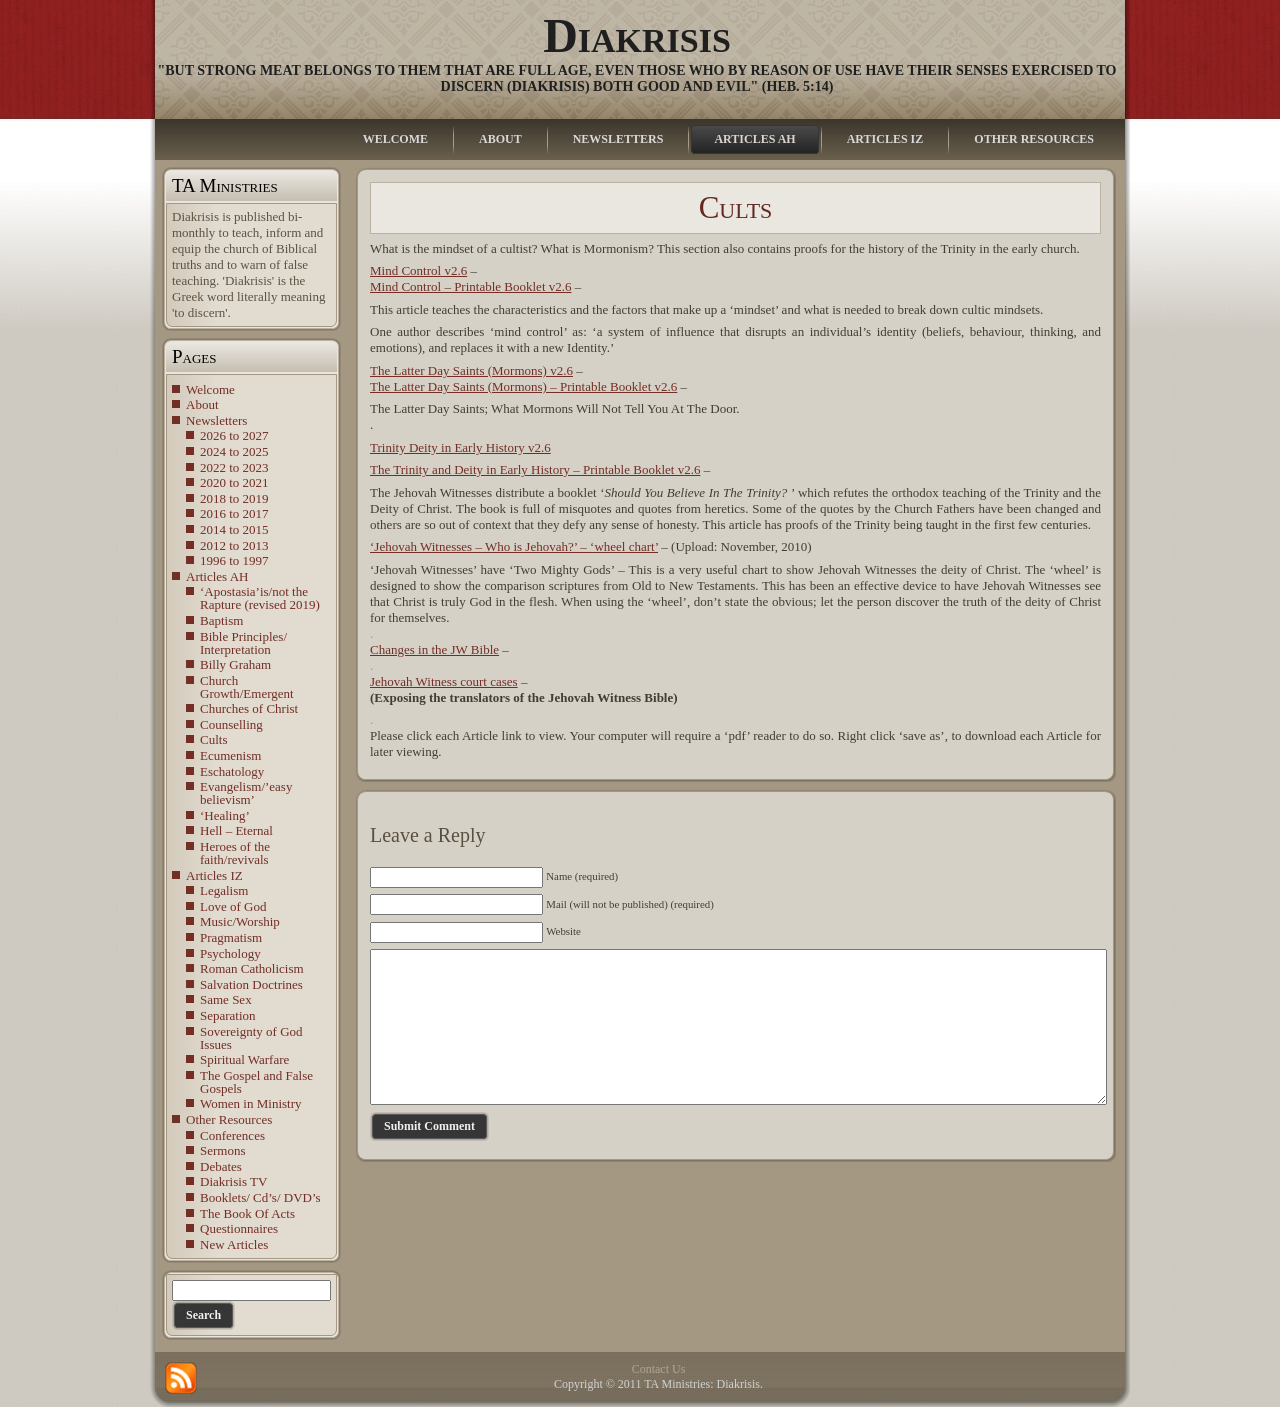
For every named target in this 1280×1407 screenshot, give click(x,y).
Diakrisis (637, 35)
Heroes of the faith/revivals (235, 853)
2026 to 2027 (234, 435)
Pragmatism (231, 937)
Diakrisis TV (233, 1181)
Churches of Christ (249, 708)
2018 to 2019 (234, 498)
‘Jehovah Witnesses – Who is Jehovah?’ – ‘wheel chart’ (514, 546)
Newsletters (216, 420)
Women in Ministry (251, 1103)
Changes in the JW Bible (434, 649)
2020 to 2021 (234, 482)
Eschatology (232, 771)
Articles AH (217, 576)
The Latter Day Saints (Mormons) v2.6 (471, 370)
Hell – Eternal (236, 830)
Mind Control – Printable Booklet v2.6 (471, 286)
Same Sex (226, 999)
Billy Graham (235, 664)
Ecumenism (230, 755)
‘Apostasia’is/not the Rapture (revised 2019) (260, 598)
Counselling (231, 724)
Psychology (230, 953)
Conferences (232, 1135)
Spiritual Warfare (244, 1059)
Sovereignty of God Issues (251, 1038)
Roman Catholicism (252, 968)
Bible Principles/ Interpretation (243, 643)
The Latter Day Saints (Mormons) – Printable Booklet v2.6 (523, 386)
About (202, 404)
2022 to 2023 (234, 467)
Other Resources (229, 1119)
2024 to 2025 (234, 451)
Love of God (233, 906)
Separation (228, 1015)
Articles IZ (214, 875)
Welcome (210, 389)
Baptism (221, 620)
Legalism (224, 890)
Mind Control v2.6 (418, 270)
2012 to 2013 (234, 545)
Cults (213, 739)
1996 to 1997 (234, 560)
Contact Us (659, 1369)
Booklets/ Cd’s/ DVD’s (260, 1197)
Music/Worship (240, 921)
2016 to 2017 (234, 513)
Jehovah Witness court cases (444, 681)
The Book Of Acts (247, 1213)
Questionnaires (239, 1228)
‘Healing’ (225, 815)
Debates (221, 1166)
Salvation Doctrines (251, 984)
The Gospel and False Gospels (256, 1082)
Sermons (223, 1150)
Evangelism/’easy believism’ (246, 793)
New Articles (234, 1244)
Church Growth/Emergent (247, 687)
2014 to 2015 (234, 529)
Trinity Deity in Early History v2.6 (460, 447)
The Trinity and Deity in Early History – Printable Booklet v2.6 (535, 469)
